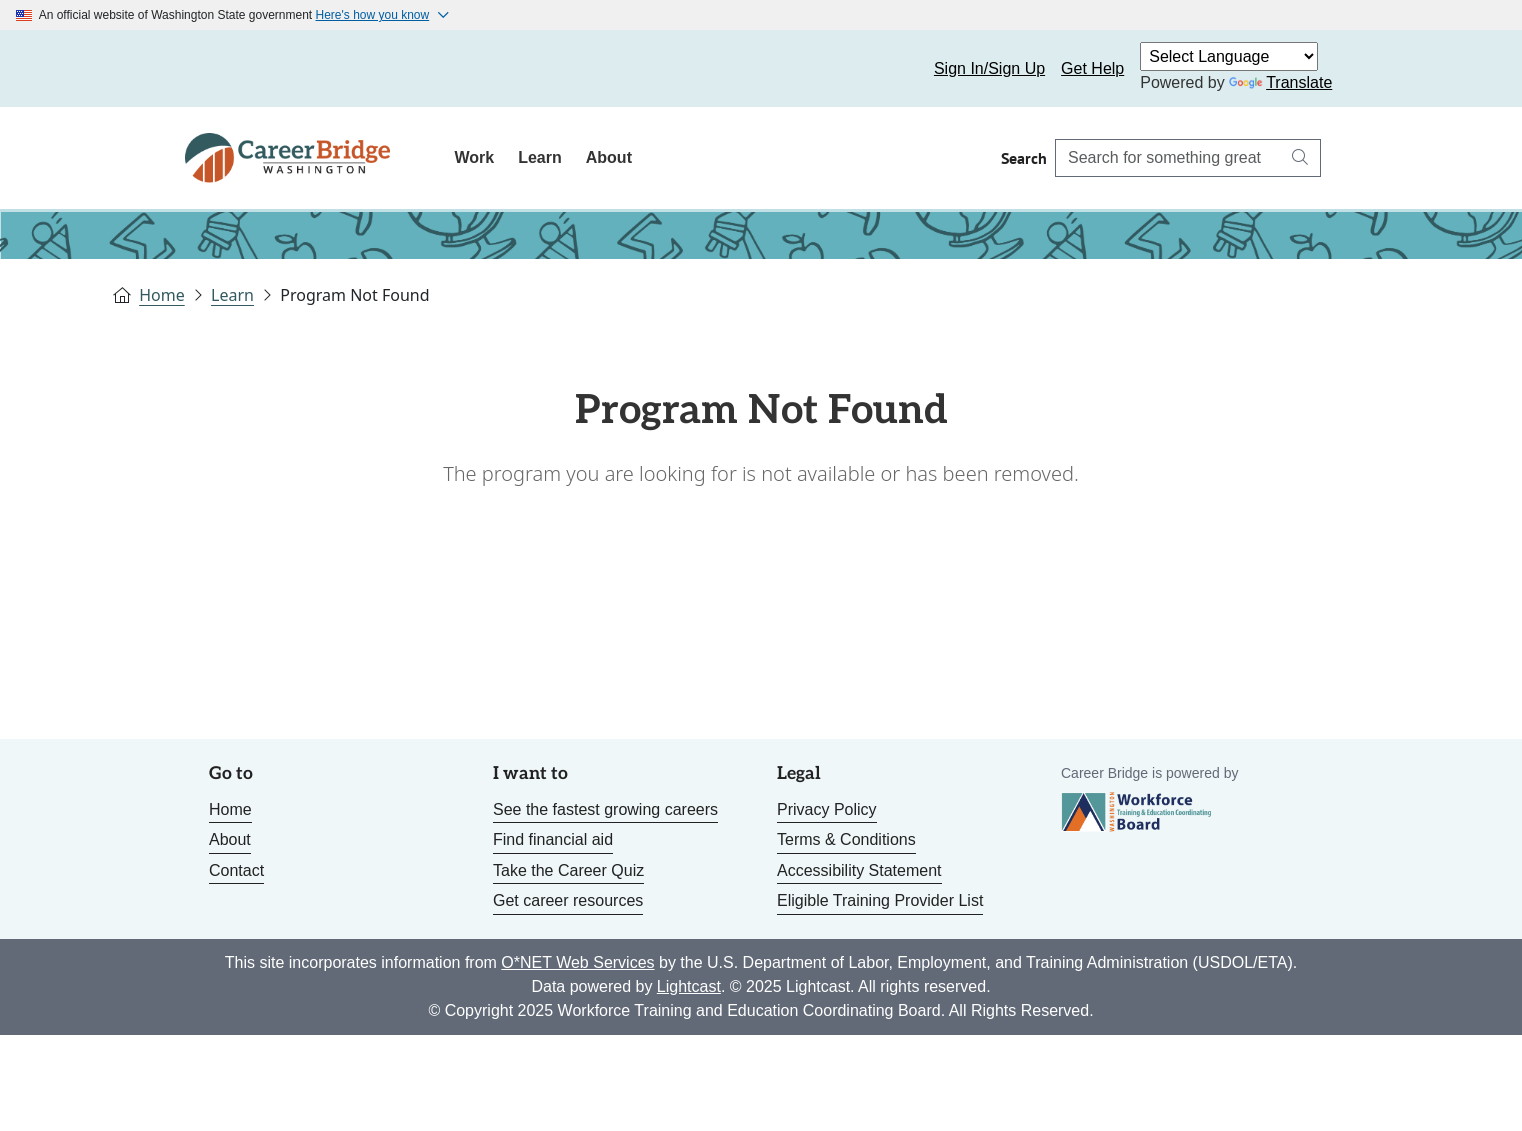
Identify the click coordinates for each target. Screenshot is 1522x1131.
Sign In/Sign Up (989, 68)
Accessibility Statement (859, 870)
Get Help (1092, 68)
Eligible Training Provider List (880, 900)
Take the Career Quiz (568, 870)
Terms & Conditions (846, 839)
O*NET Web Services (577, 962)
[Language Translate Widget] (1229, 56)
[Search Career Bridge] (1168, 158)
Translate (1280, 82)
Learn (540, 157)
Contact (236, 870)
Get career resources (568, 900)
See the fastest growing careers (605, 809)
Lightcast (689, 986)
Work (474, 157)
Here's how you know (373, 15)
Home (162, 295)
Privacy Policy (827, 809)
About (609, 157)
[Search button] (1300, 158)
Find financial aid (553, 839)
